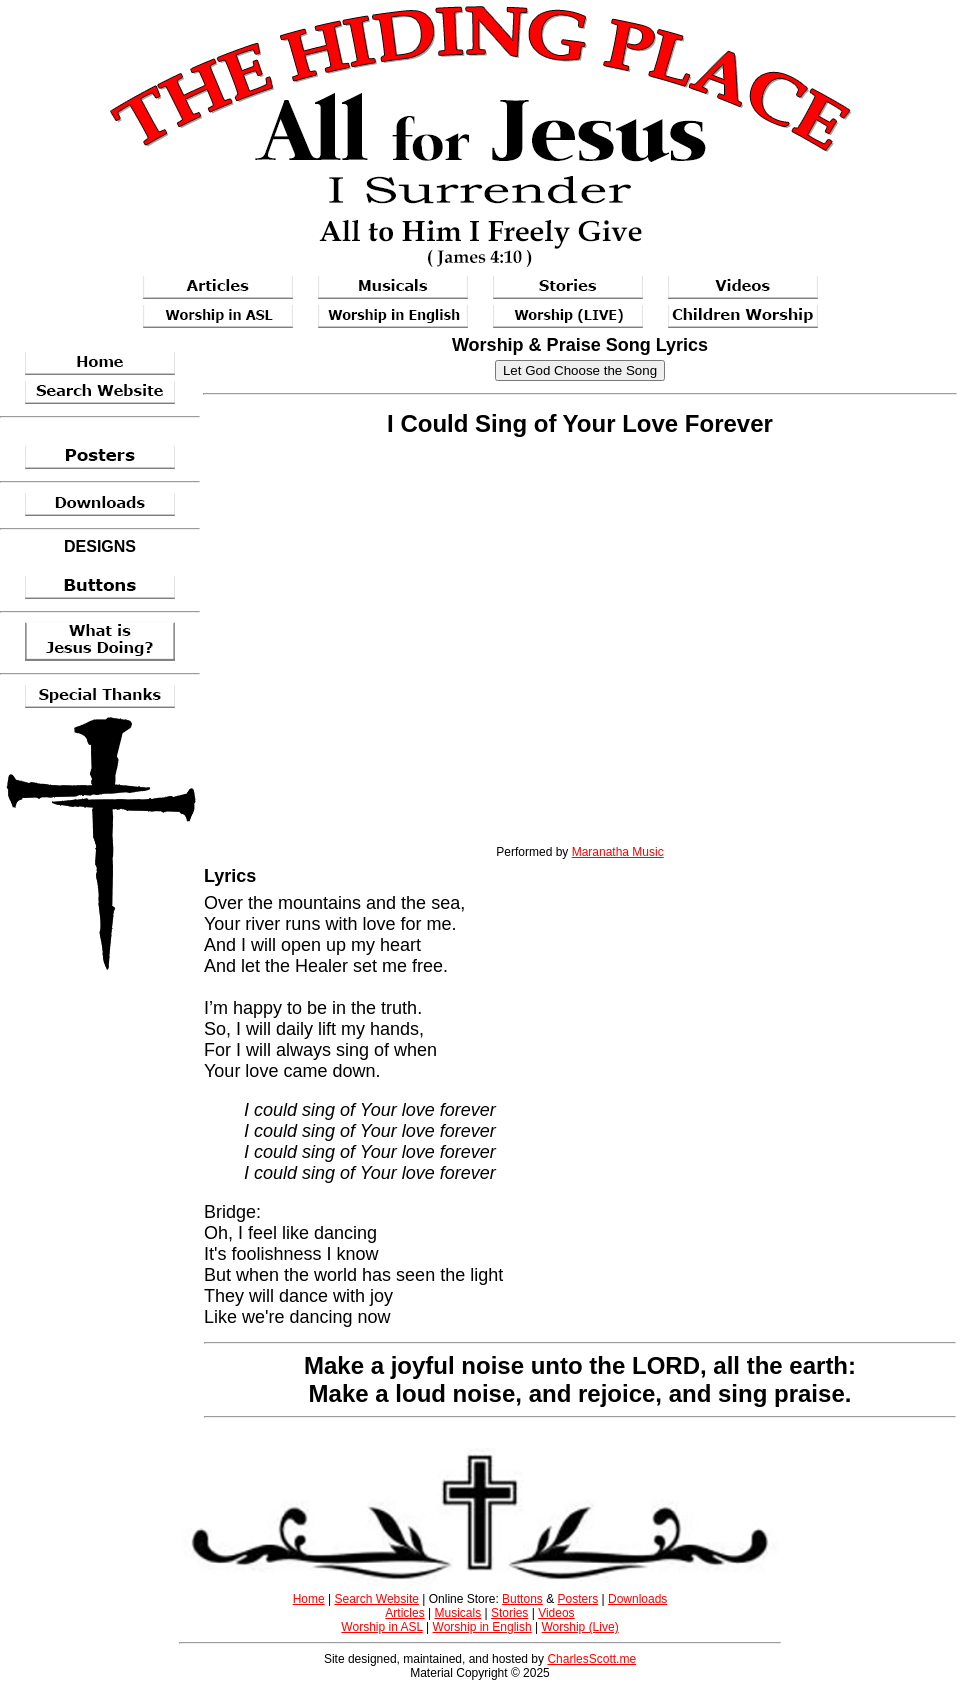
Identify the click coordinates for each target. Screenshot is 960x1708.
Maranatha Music (618, 852)
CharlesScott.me (591, 1659)
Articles (404, 1613)
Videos (556, 1613)
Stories (509, 1613)
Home (309, 1599)
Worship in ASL (381, 1627)
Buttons (522, 1599)
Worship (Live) (580, 1627)
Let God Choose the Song (580, 370)
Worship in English (482, 1627)
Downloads (637, 1599)
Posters (577, 1599)
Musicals (458, 1613)
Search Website (376, 1599)
